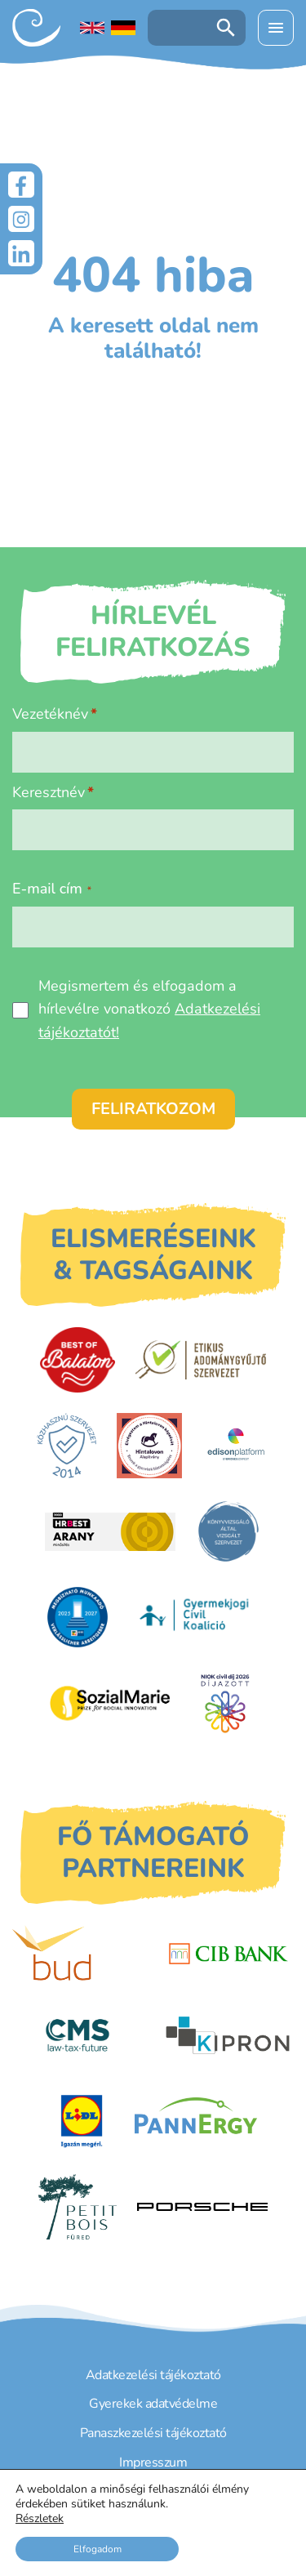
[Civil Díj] (225, 1703)
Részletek (40, 2518)
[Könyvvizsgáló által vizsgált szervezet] (228, 1531)
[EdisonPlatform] (236, 1445)
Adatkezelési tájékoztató (153, 2375)
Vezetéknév (50, 714)
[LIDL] (81, 2121)
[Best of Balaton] (77, 1360)
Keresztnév (48, 792)
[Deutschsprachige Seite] (123, 28)
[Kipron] (227, 2035)
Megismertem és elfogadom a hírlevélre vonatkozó (149, 1009)
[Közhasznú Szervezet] (66, 1445)
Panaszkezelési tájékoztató (153, 2433)
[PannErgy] (196, 2121)
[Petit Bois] (77, 2207)
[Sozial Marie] (110, 1703)
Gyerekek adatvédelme (153, 2404)
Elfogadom (97, 2549)
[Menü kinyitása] (276, 28)
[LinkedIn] (21, 253)
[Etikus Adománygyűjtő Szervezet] (200, 1359)
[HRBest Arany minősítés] (110, 1532)
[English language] (92, 28)
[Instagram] (21, 219)
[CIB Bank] (228, 1953)
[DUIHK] (77, 1617)
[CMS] (77, 2035)
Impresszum (153, 2462)
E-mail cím (51, 888)
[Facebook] (21, 185)
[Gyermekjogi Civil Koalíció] (196, 1617)
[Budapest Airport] (77, 1953)
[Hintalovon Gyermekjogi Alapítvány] (149, 1445)
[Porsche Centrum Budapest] (202, 2207)
